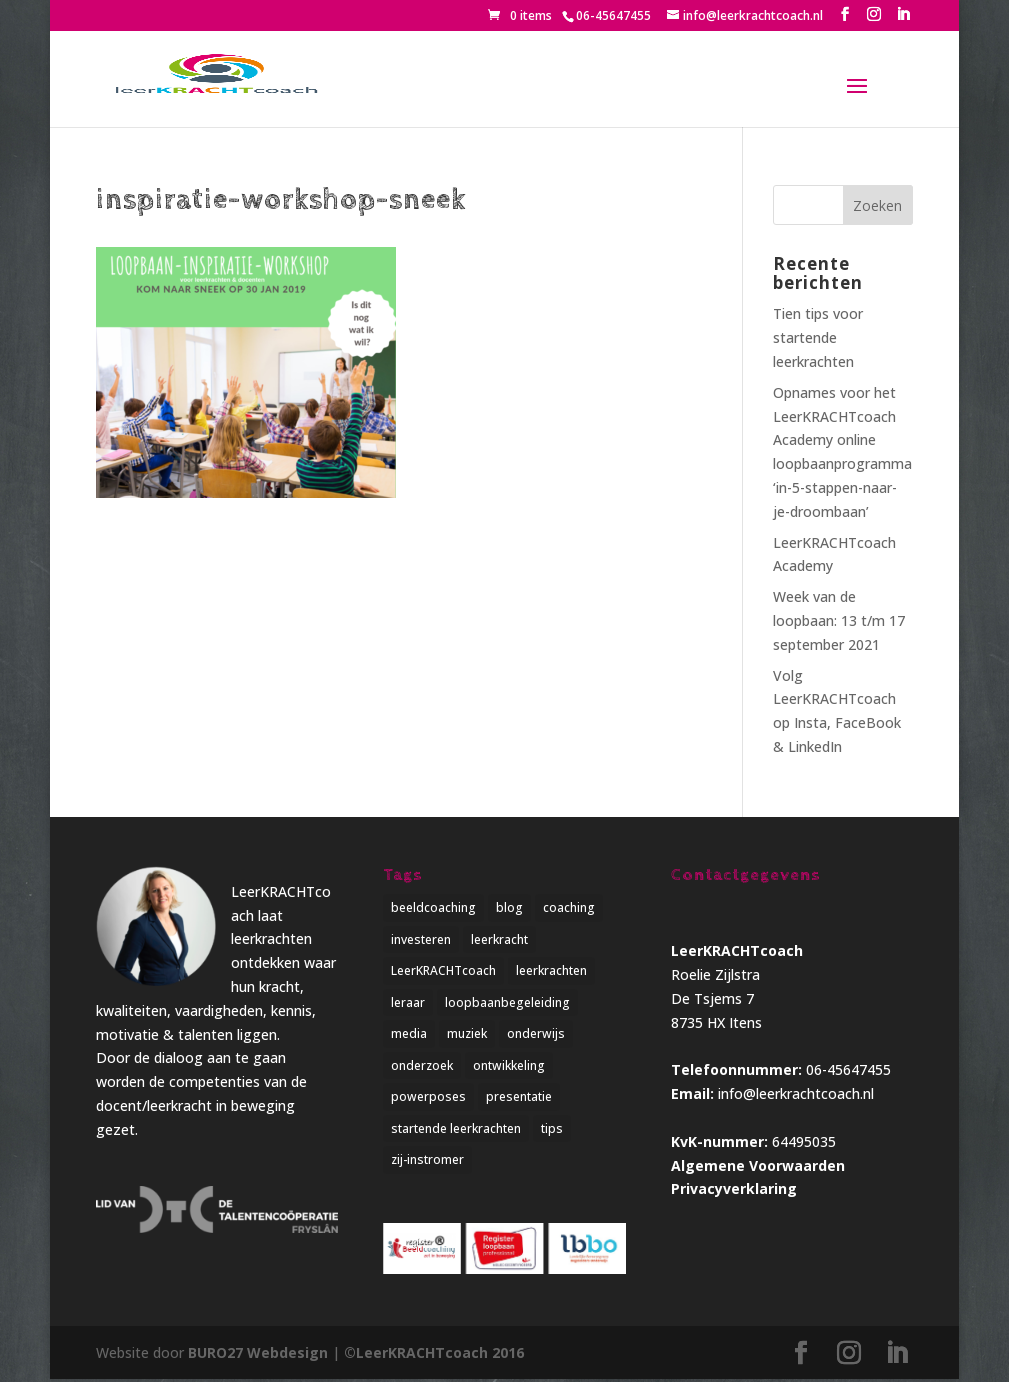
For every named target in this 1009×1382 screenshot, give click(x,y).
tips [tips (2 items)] (552, 1130)
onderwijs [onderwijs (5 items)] (536, 1035)
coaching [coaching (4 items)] (569, 907)
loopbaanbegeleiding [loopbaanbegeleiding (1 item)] (507, 1003)
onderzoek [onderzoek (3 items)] (422, 1066)
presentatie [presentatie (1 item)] (519, 1098)
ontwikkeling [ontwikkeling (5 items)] (509, 1066)
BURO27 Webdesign (258, 1354)
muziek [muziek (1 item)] (467, 1035)
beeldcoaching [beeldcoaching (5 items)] (433, 907)
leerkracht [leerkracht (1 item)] (499, 939)
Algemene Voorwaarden (758, 1165)
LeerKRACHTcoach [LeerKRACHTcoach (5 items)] (443, 971)
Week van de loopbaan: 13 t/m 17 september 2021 (839, 620)
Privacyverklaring (734, 1188)
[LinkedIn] (903, 14)
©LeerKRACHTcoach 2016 (434, 1354)
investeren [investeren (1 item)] (421, 939)
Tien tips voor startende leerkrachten (818, 337)
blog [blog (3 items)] (509, 907)
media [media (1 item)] (409, 1035)
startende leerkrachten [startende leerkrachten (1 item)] (456, 1130)
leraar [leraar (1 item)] (408, 1003)
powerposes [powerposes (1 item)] (428, 1098)
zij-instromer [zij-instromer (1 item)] (427, 1162)
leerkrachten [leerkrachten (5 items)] (551, 971)
